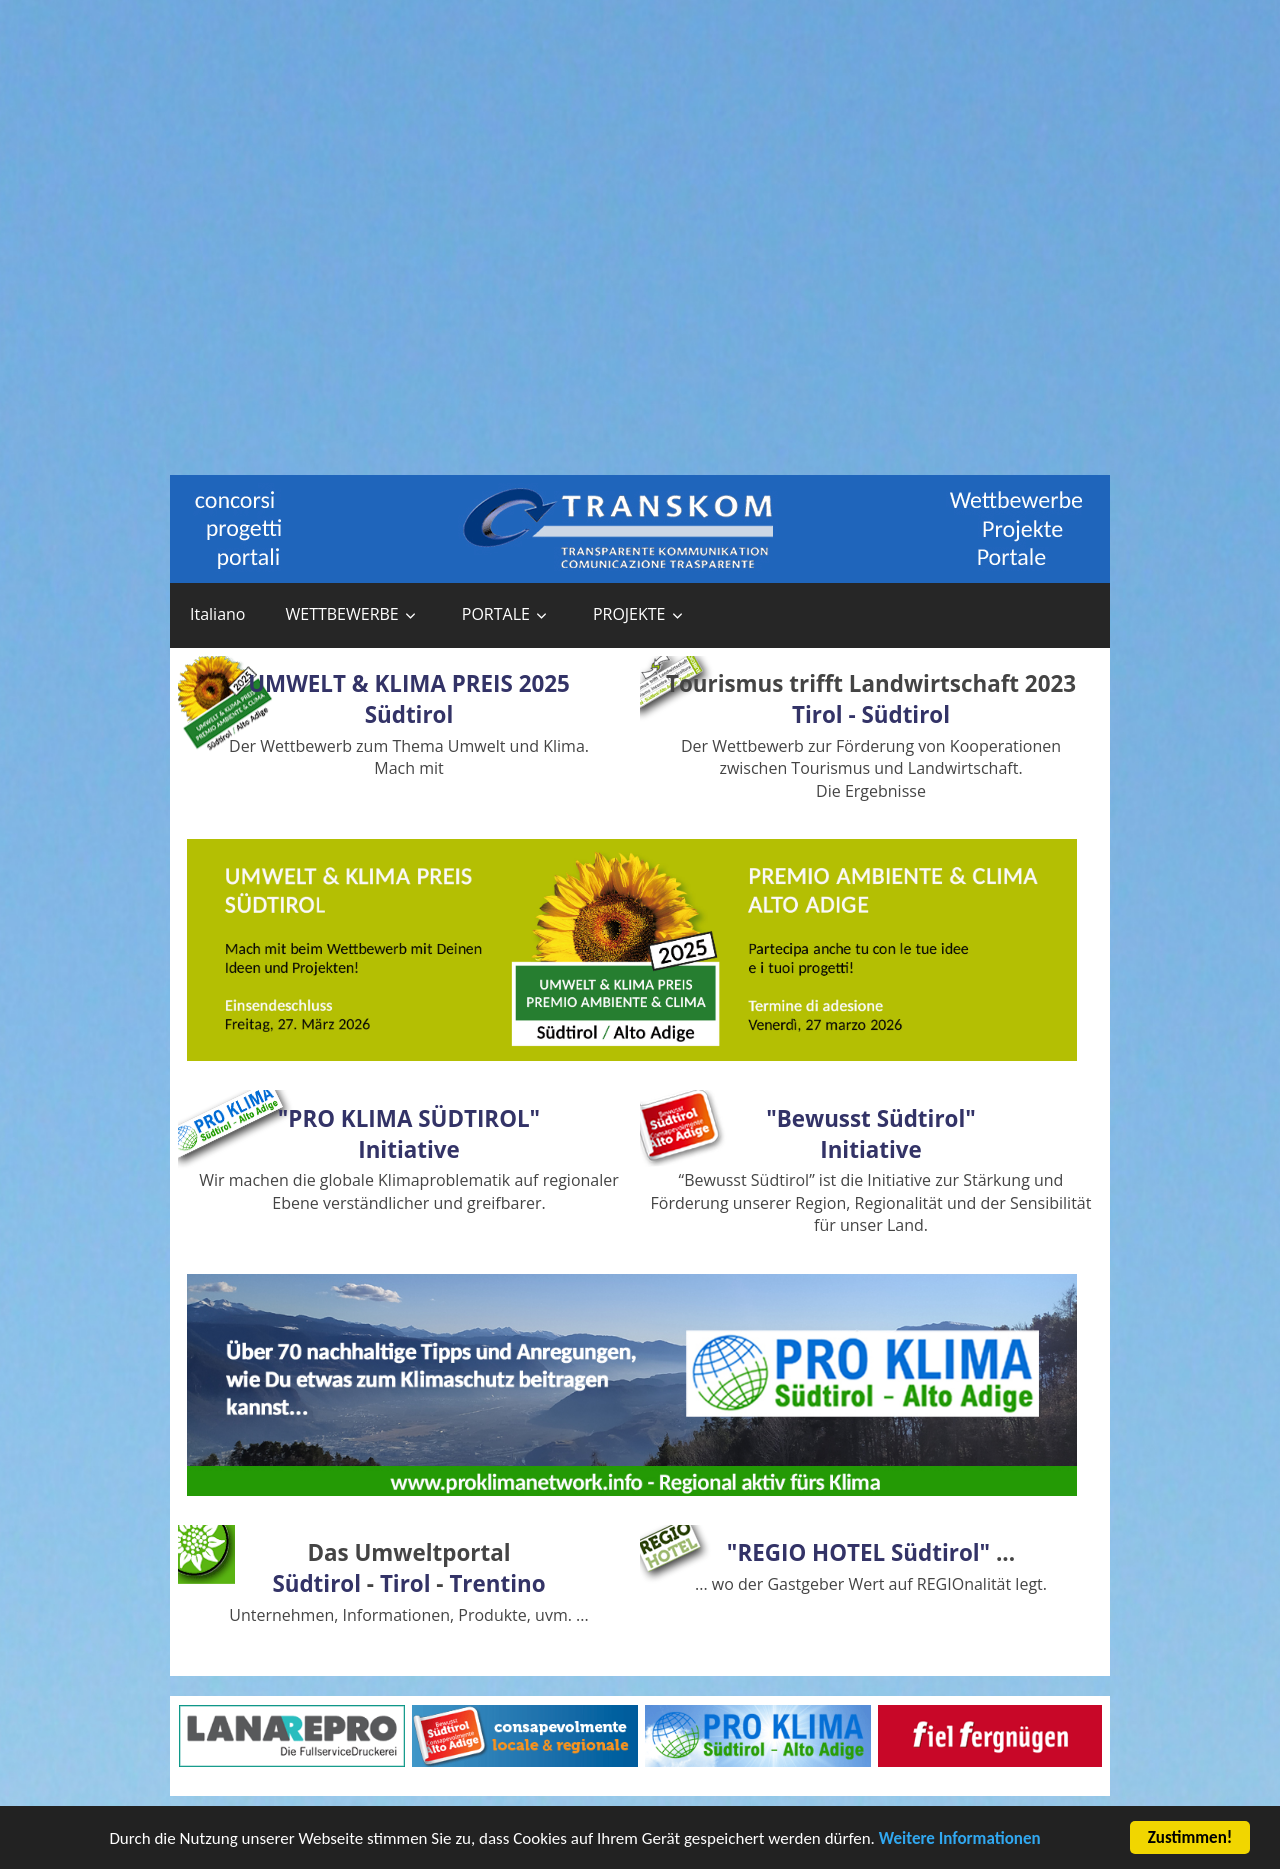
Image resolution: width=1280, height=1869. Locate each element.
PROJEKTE (629, 614)
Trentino (497, 1583)
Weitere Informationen (960, 1840)
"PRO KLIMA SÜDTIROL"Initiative (409, 1134)
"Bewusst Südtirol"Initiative (871, 1134)
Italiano (217, 614)
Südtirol (316, 1583)
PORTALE (496, 614)
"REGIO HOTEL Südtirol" (858, 1552)
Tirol (405, 1583)
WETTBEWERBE (341, 614)
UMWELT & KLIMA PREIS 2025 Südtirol (409, 699)
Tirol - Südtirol (871, 714)
